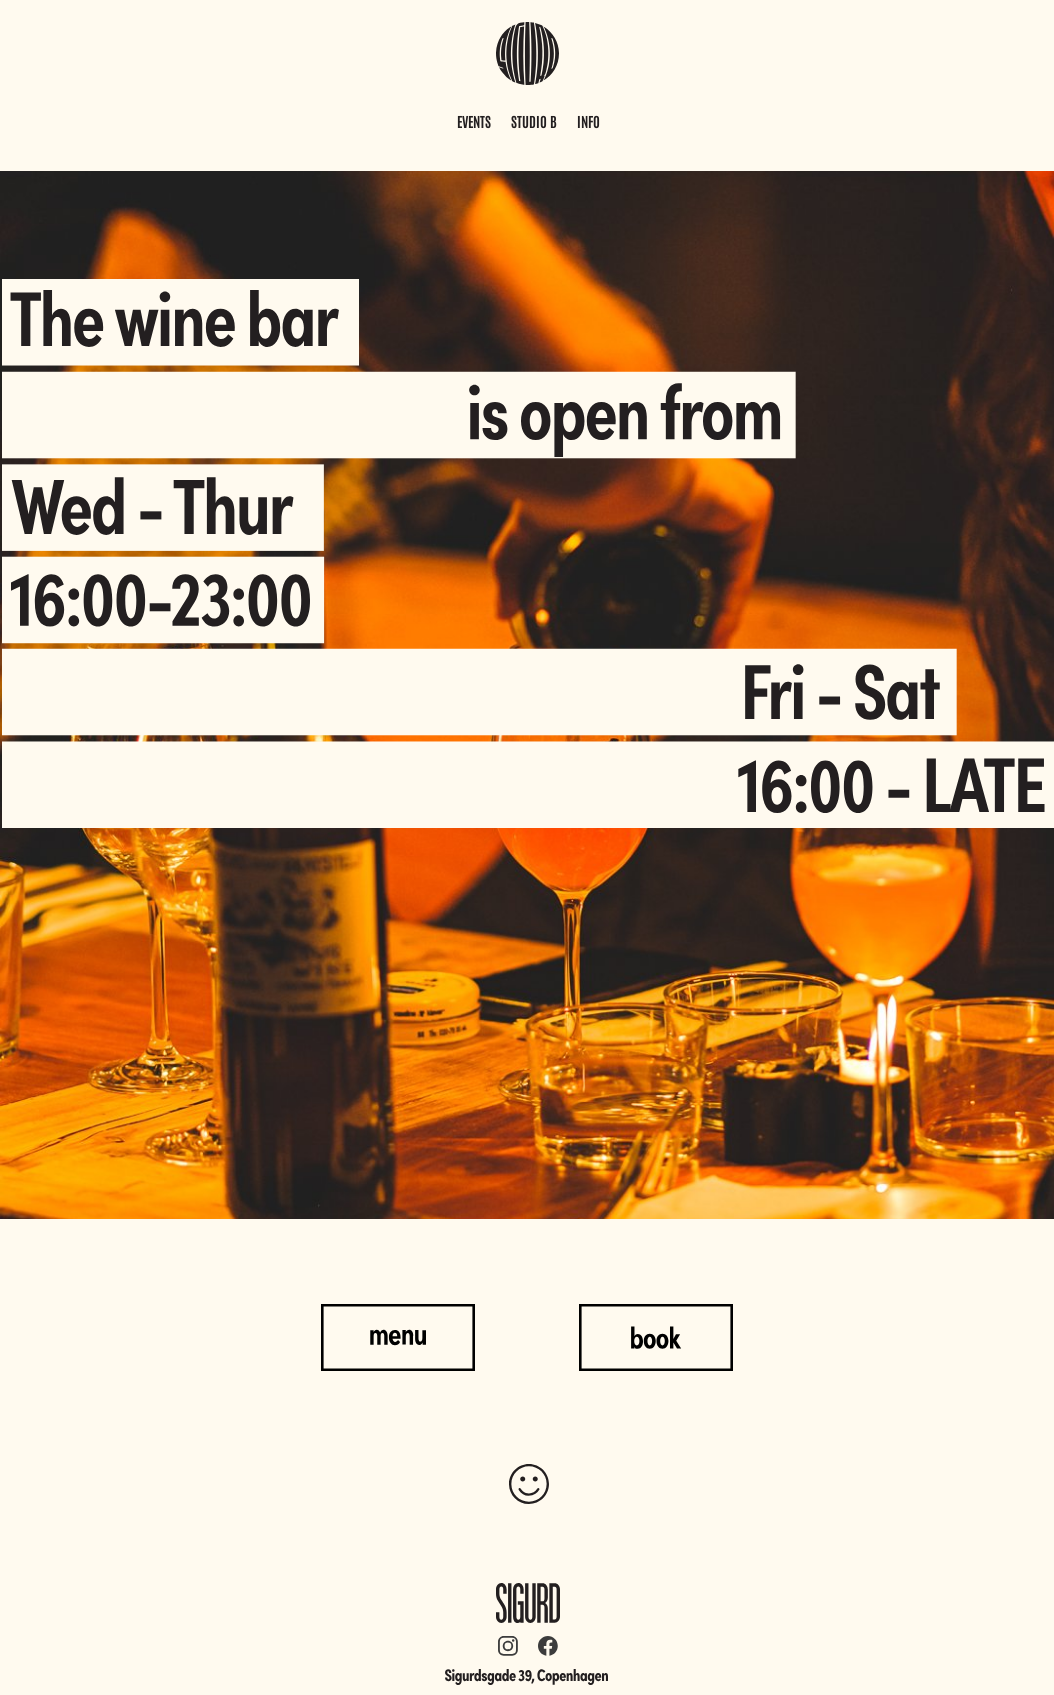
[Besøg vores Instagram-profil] (508, 1646)
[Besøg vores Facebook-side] (548, 1646)
